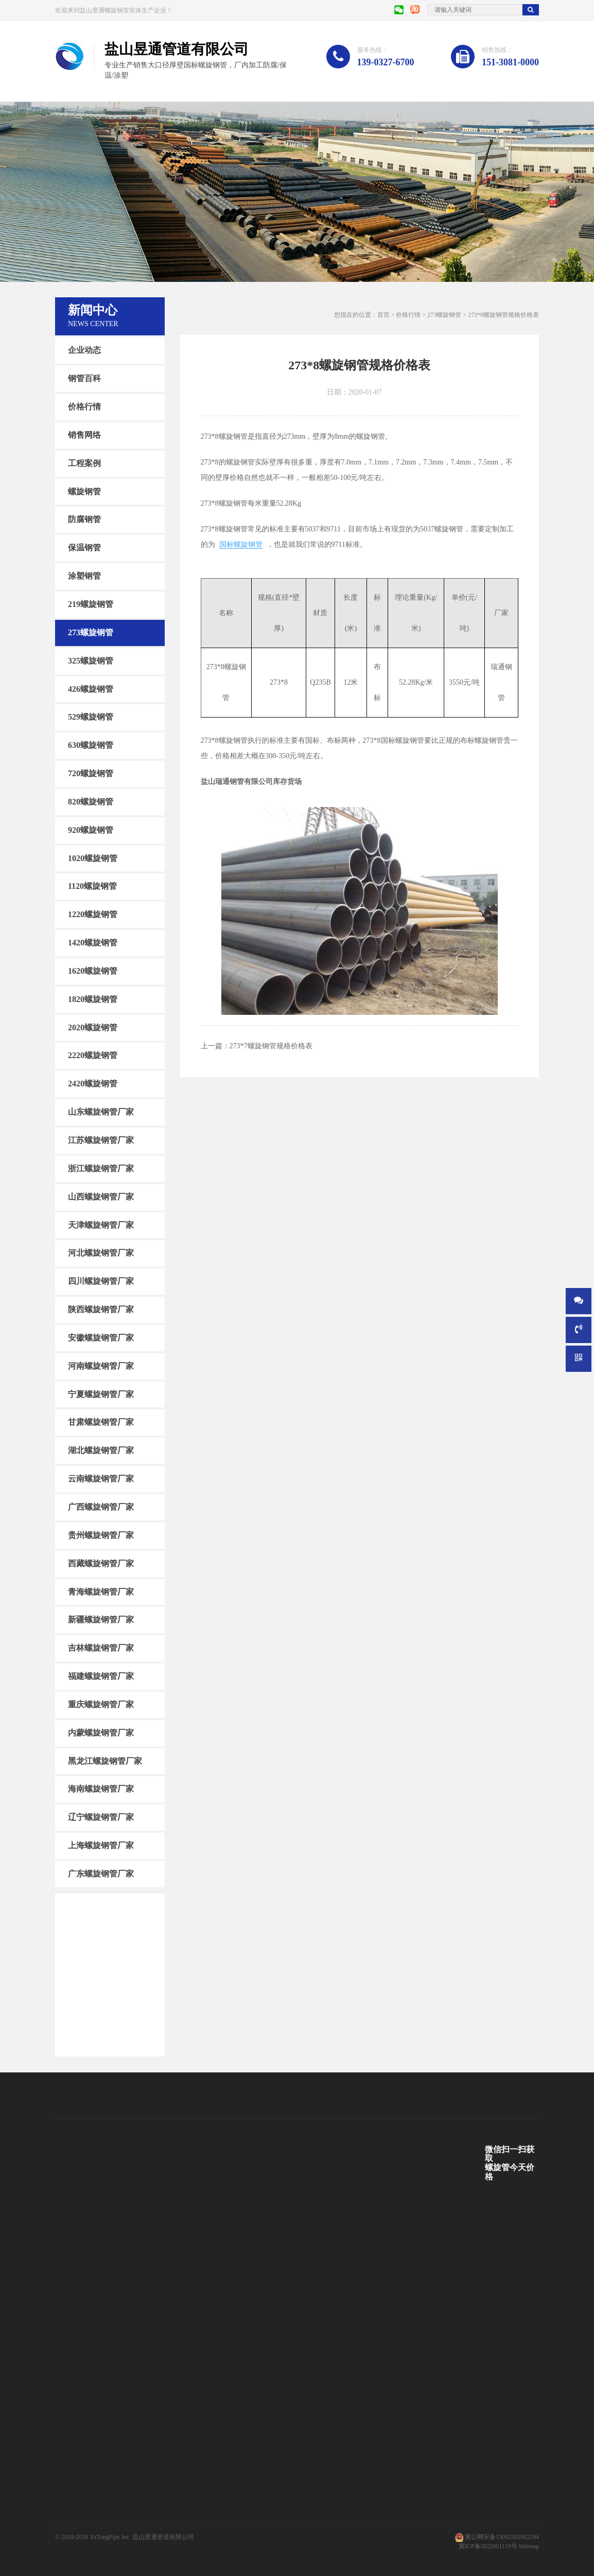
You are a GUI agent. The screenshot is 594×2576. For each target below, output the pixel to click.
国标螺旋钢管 (241, 544)
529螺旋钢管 (90, 716)
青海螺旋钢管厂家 (101, 1591)
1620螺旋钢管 (92, 971)
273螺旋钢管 (90, 632)
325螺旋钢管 (90, 660)
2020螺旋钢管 (92, 1027)
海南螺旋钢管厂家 (101, 1788)
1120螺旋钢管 (92, 886)
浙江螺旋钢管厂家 (101, 1168)
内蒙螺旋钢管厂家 (101, 1732)
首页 (383, 314)
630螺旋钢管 (90, 745)
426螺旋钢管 (90, 688)
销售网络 (84, 435)
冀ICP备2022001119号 (488, 2546)
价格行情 (84, 406)
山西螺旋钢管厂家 (101, 1196)
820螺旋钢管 (90, 801)
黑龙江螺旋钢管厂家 (105, 1760)
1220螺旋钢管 (92, 914)
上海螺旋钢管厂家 (101, 1845)
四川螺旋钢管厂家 (101, 1281)
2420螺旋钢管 (92, 1083)
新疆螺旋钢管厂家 (101, 1619)
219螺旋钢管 (90, 604)
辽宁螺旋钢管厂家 (101, 1817)
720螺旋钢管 (90, 773)
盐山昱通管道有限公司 (163, 2537)
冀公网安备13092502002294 (502, 2537)
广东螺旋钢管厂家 (101, 1873)
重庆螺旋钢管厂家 (101, 1704)
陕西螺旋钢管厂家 (101, 1309)
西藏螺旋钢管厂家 (101, 1563)
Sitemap (529, 2546)
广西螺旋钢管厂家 (101, 1506)
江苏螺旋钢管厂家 (101, 1140)
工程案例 (84, 463)
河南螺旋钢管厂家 (101, 1366)
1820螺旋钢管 (92, 999)
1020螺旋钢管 (92, 857)
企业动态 (84, 350)
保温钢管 (84, 547)
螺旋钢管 (84, 491)
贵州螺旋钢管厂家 (101, 1535)
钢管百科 (84, 378)
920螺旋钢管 (90, 830)
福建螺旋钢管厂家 (101, 1676)
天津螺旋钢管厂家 (101, 1224)
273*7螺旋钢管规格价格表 (271, 1046)
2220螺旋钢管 (92, 1055)
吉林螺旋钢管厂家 (101, 1647)
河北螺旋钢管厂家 (101, 1252)
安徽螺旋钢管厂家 (101, 1337)
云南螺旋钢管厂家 (101, 1478)
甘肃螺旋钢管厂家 (101, 1422)
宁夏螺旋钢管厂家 (101, 1393)
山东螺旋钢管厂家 (101, 1111)
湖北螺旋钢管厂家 (101, 1450)
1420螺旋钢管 (92, 942)
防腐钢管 (84, 519)
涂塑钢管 (84, 575)
